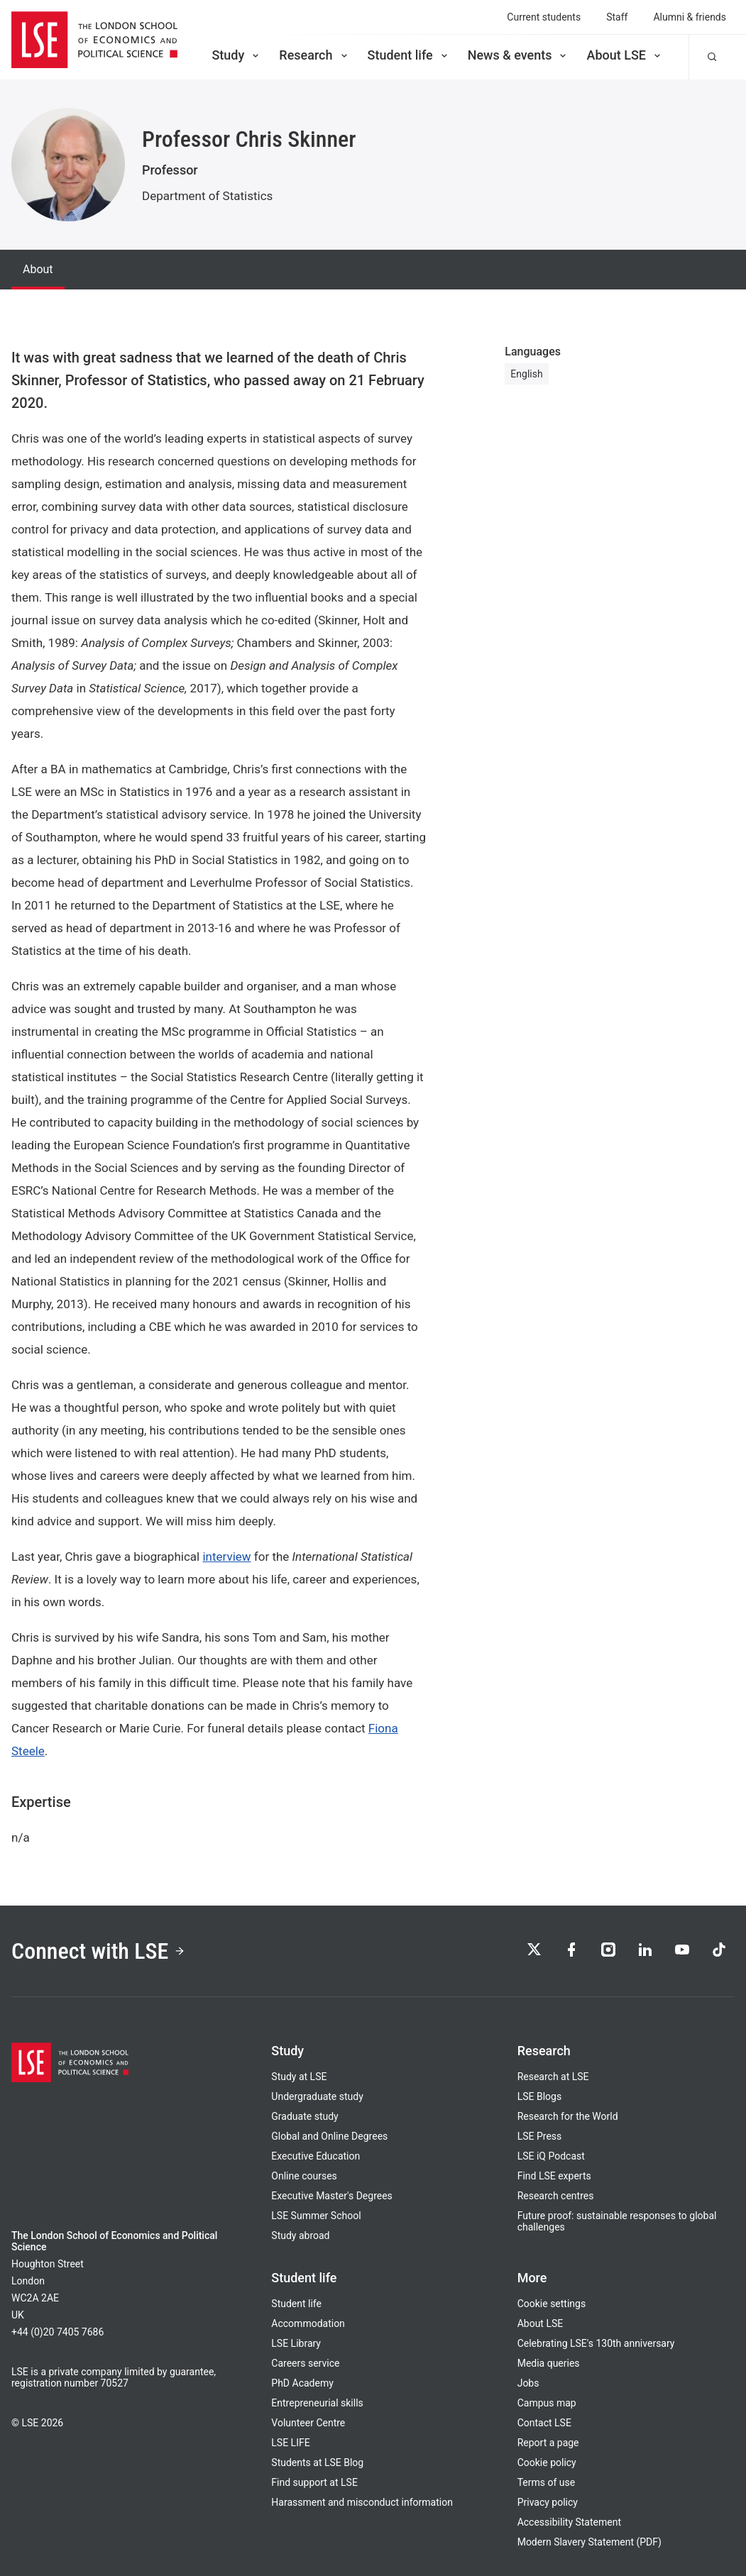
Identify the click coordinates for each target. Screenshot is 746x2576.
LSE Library (296, 2343)
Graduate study (304, 2116)
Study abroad (300, 2235)
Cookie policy (546, 2462)
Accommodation (308, 2323)
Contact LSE (544, 2422)
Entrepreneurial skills (317, 2403)
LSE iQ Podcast (551, 2156)
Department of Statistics (207, 196)
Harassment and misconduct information (362, 2502)
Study (236, 55)
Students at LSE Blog (317, 2462)
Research (314, 55)
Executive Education (315, 2156)
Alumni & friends (689, 17)
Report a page (548, 2442)
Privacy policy (547, 2502)
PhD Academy (302, 2383)
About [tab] (38, 269)
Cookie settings (551, 2303)
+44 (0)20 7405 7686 (57, 2332)
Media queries (548, 2363)
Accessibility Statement (569, 2522)
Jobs (528, 2383)
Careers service (305, 2363)
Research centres (555, 2195)
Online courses (303, 2176)
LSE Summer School (316, 2215)
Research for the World (567, 2116)
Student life (409, 55)
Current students (544, 17)
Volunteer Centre (308, 2422)
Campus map (546, 2403)
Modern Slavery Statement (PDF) (589, 2542)
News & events (518, 55)
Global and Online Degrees (329, 2136)
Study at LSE (299, 2076)
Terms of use (546, 2482)
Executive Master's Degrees (332, 2195)
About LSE (624, 55)
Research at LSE (553, 2076)
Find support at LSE (314, 2482)
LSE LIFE (290, 2442)
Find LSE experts (554, 2176)
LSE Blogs (539, 2096)
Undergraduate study (317, 2096)
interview (226, 1556)
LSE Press (539, 2136)
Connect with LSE (98, 1950)
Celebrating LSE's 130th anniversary (596, 2343)
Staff (616, 17)
